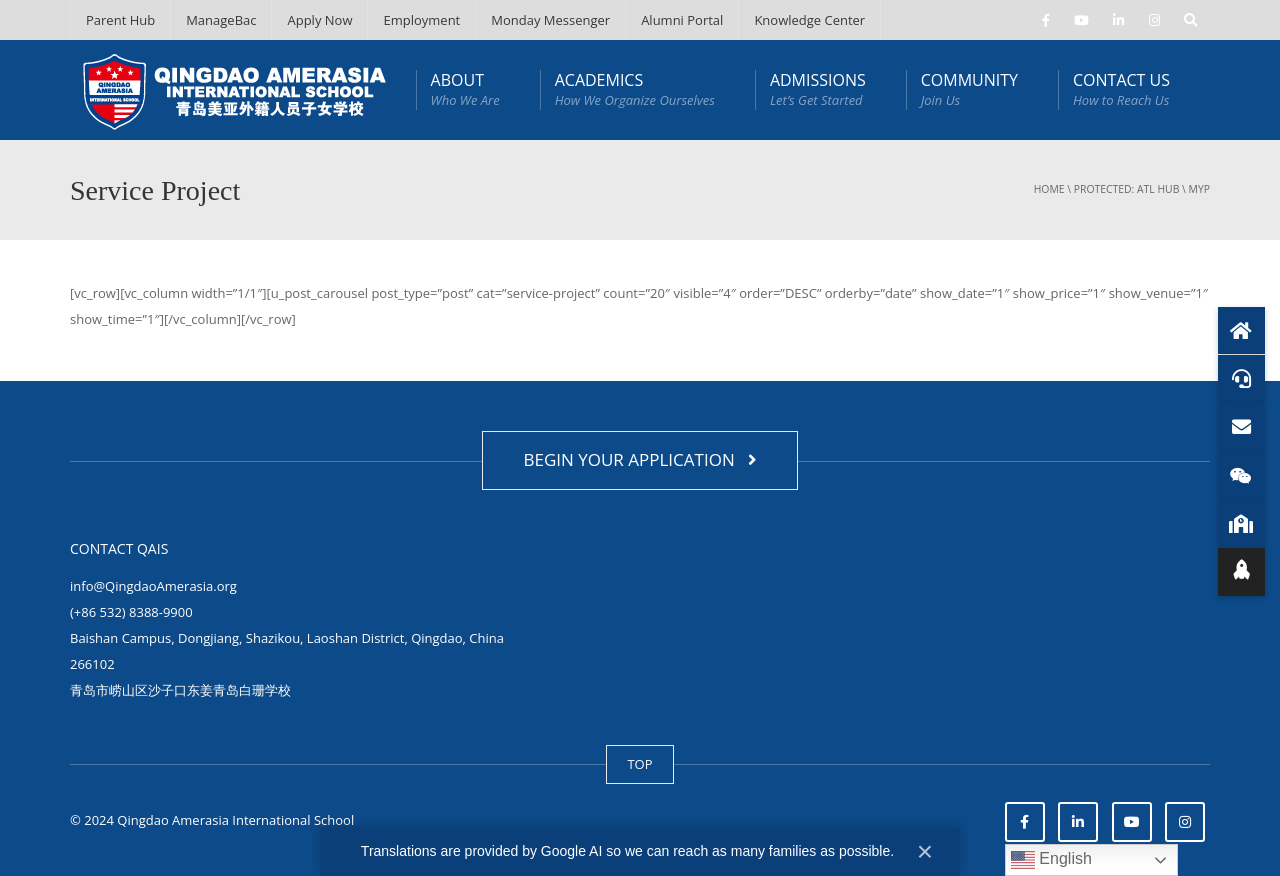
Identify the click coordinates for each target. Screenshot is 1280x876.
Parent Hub (120, 20)
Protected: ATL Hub (1127, 189)
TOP (639, 764)
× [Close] (925, 851)
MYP (1199, 189)
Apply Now (319, 20)
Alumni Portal (682, 20)
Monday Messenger (550, 20)
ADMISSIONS (818, 89)
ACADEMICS (635, 89)
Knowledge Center (809, 20)
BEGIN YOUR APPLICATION (639, 459)
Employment (421, 20)
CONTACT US (1121, 89)
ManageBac (221, 20)
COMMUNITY (969, 89)
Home (1049, 189)
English (1051, 860)
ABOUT (465, 89)
